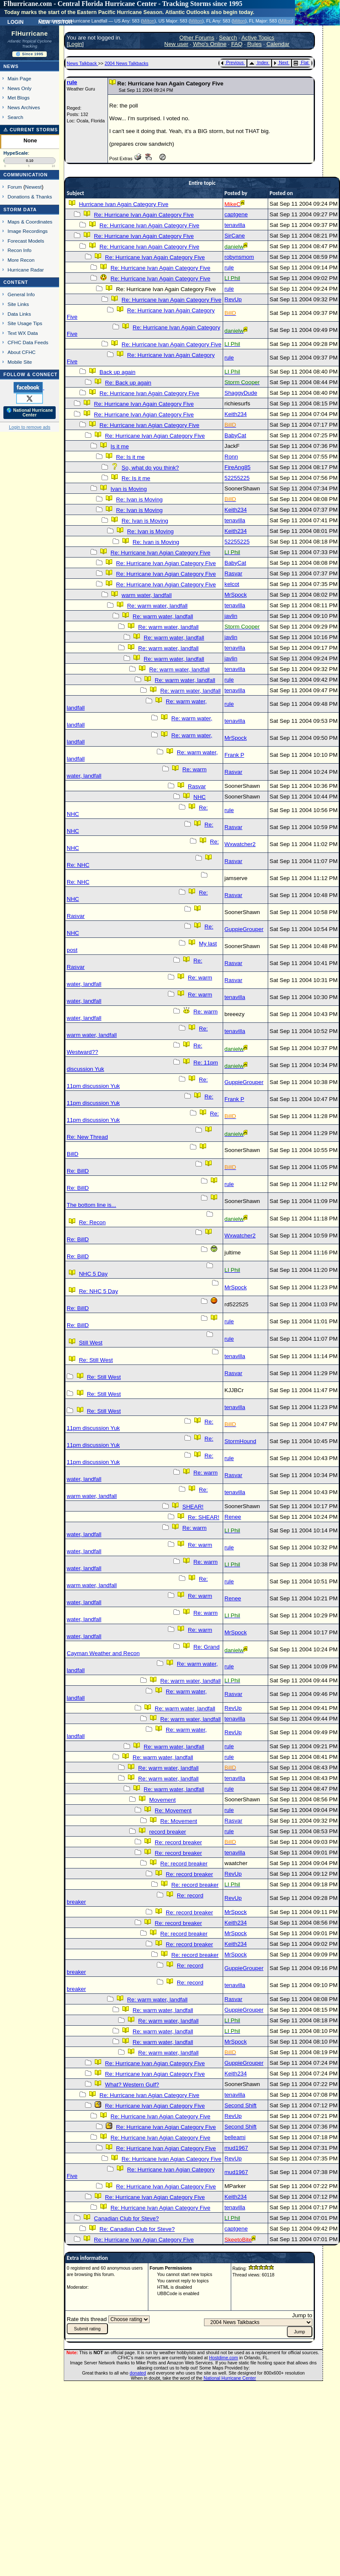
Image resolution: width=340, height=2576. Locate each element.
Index (258, 62)
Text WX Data (23, 333)
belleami (235, 2137)
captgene (236, 214)
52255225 (236, 478)
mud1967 (236, 2148)
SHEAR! (193, 1506)
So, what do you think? (150, 467)
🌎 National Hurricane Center (29, 412)
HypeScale (15, 153)
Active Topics (258, 37)
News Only (19, 88)
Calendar (277, 44)
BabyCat (235, 435)
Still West (90, 1342)
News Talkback (82, 63)
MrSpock (235, 595)
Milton (148, 20)
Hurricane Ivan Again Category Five (123, 204)
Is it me (119, 446)
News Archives (24, 107)
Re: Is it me (130, 457)
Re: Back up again (128, 382)
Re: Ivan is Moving (139, 499)
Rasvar (233, 573)
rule (72, 82)
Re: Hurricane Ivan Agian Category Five (144, 414)
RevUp (233, 299)
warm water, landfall (147, 595)
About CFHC (22, 352)
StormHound (240, 1441)
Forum (15, 187)
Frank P (234, 755)
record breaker (167, 1832)
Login (15, 21)
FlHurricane (29, 33)
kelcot (231, 584)
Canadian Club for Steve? (126, 2218)
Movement (162, 1800)
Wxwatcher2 (239, 844)
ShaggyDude (240, 393)
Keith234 (235, 414)
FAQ (237, 44)
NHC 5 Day (93, 1274)
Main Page (19, 78)
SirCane (234, 235)
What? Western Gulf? (132, 2084)
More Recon (21, 260)
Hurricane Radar (26, 269)
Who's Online (210, 44)
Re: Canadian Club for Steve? (137, 2229)
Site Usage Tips (25, 323)
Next (280, 62)
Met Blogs (19, 97)
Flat (301, 62)
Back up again (117, 372)
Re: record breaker (178, 1842)
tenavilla (234, 225)
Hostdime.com (223, 2357)
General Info (21, 294)
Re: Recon (92, 1222)
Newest (33, 187)
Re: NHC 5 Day (98, 1291)
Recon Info (19, 250)
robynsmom (239, 257)
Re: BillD (78, 1171)
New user (176, 44)
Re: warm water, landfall (157, 606)
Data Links (19, 314)
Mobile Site (20, 362)
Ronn (231, 456)
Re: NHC (78, 865)
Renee (232, 1517)
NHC (199, 797)
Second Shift (240, 2105)
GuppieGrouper (244, 929)
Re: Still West (96, 1360)
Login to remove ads (29, 427)
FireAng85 (237, 467)
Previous (232, 62)
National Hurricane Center (230, 2378)
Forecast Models (26, 240)
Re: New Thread (87, 1137)
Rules (254, 44)
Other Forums (196, 37)
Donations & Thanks (30, 196)
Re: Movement (173, 1810)
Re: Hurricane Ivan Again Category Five (144, 215)
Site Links (18, 304)
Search (15, 117)
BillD (72, 1154)
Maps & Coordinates (30, 221)
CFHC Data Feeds (28, 342)
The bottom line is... (91, 1205)
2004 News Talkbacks (126, 63)
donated (138, 2372)
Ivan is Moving (128, 489)
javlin (230, 616)
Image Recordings (28, 231)
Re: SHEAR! (203, 1517)
